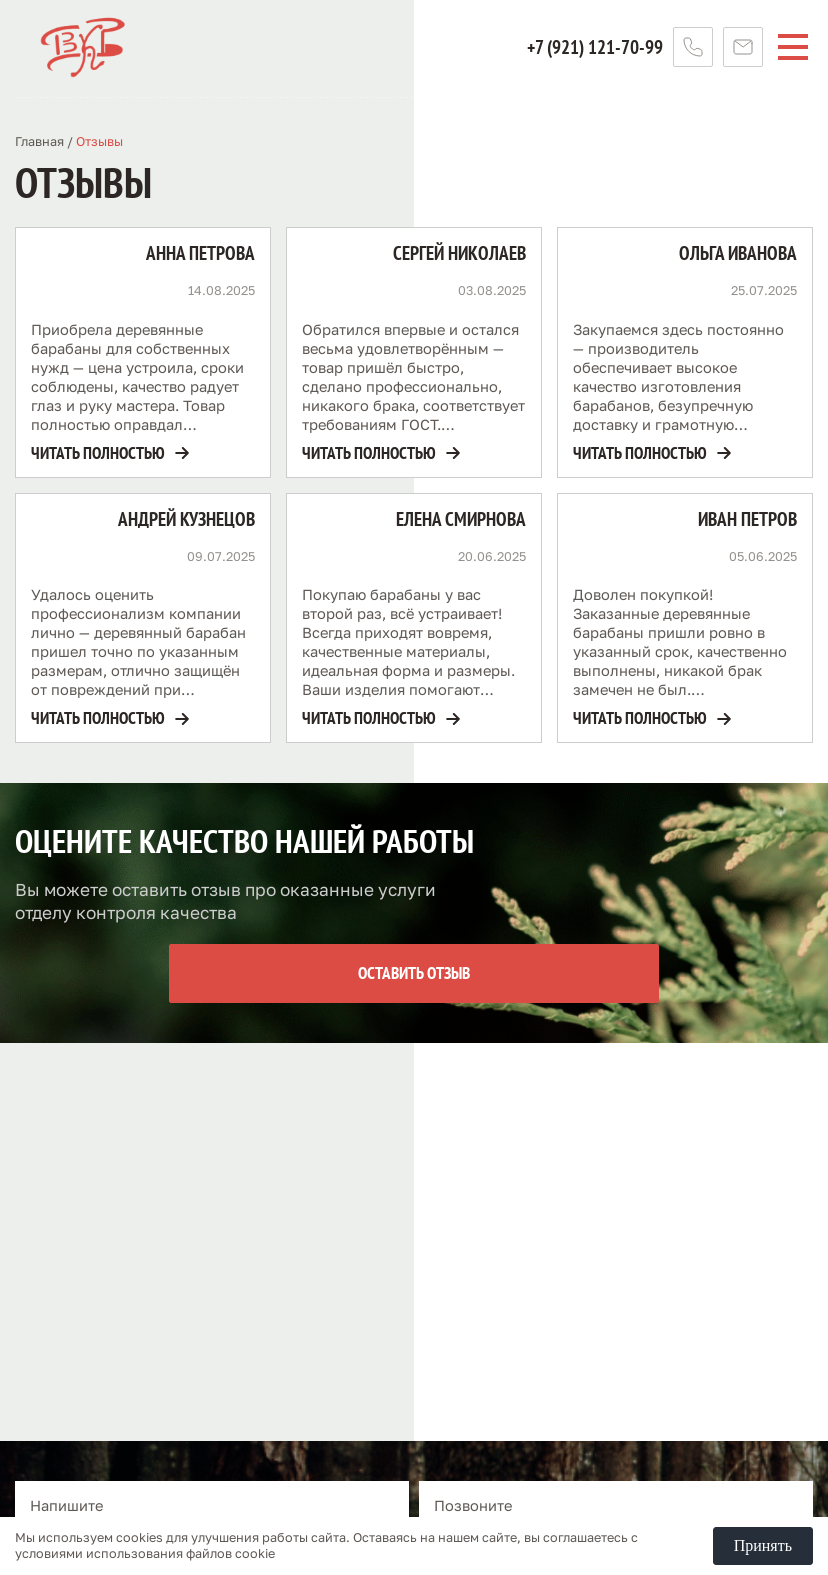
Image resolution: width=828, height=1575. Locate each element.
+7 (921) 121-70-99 (595, 47)
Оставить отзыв (414, 973)
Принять (763, 1545)
